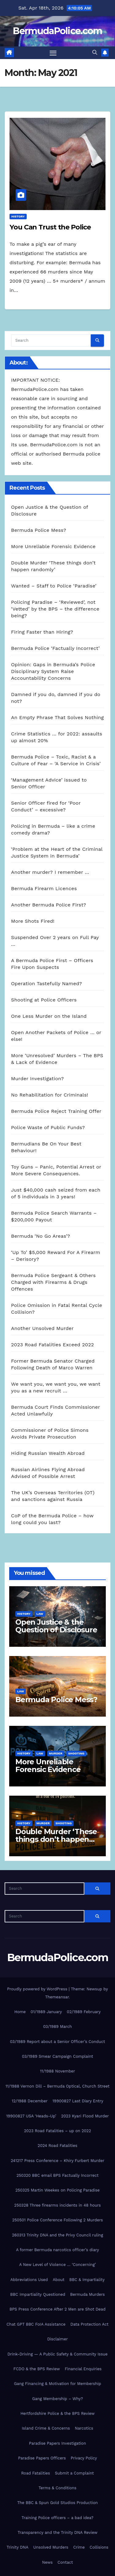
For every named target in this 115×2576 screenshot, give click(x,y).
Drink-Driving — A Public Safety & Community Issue (57, 2354)
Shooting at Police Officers (44, 1000)
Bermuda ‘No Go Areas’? (40, 1236)
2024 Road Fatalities (57, 2145)
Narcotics (84, 2428)
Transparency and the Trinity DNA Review (57, 2532)
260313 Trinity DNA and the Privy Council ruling (57, 2235)
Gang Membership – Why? (57, 2398)
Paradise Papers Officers (42, 2458)
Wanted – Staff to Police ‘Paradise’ (54, 586)
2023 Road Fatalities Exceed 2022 (52, 1345)
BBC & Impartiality (87, 2279)
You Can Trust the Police (50, 227)
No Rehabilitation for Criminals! (49, 1095)
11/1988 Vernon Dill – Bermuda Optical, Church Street (57, 2086)
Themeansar (57, 1997)
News (47, 2562)
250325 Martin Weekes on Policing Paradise (57, 2190)
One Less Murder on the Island (49, 1016)
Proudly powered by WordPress (38, 1989)
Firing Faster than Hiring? (42, 632)
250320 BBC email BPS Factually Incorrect (58, 2175)
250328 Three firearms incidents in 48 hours (57, 2205)
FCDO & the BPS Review (36, 2369)
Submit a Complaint (74, 2473)
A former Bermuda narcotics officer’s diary (57, 2250)
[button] (94, 52)
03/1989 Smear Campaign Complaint (57, 2056)
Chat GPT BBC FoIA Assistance (35, 2324)
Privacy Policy (84, 2458)
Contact (65, 2562)
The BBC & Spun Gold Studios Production (57, 2502)
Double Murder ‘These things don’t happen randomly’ (56, 1839)
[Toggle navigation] (53, 53)
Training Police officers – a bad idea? (57, 2517)
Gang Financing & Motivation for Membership (57, 2383)
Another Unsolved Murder (42, 1328)
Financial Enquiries (83, 2369)
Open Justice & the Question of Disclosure (56, 1626)
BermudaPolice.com (57, 31)
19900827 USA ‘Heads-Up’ (31, 2116)
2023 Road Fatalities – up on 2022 (57, 2130)
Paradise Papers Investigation (57, 2443)
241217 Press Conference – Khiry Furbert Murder (57, 2160)
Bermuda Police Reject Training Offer (56, 1111)
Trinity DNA (18, 2547)
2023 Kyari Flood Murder (85, 2116)
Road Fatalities (35, 2473)
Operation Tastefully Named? (46, 983)
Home (20, 2011)
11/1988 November (57, 2071)
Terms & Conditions (57, 2488)
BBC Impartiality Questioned (37, 2294)
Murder (55, 1753)
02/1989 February (84, 2011)
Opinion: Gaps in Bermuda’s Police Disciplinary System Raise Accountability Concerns (53, 671)
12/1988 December (30, 2101)
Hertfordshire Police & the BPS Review (58, 2413)
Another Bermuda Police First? (48, 905)
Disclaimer (57, 2339)
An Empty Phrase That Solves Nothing (57, 717)
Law (39, 1613)
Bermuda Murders (87, 2294)
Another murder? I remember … (50, 872)
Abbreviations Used (29, 2279)
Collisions (99, 2547)
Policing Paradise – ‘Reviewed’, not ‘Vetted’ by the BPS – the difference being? (55, 609)
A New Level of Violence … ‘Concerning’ (57, 2264)
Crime (79, 2547)
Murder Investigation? (37, 1078)
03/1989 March (57, 2026)
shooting (76, 1753)
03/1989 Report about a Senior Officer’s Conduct (57, 2041)
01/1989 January (46, 2011)
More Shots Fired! (33, 921)
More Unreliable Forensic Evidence (53, 546)
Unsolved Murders (50, 2547)
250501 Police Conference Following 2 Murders (57, 2220)
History (18, 216)
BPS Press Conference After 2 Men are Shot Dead (57, 2309)
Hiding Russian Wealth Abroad (48, 1453)
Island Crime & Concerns (46, 2428)
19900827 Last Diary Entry (77, 2101)
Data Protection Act (90, 2324)
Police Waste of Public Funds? (48, 1127)
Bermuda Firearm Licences (44, 888)
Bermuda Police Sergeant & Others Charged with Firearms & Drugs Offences (53, 1282)
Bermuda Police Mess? (38, 530)
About (58, 2279)
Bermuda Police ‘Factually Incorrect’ (55, 648)
